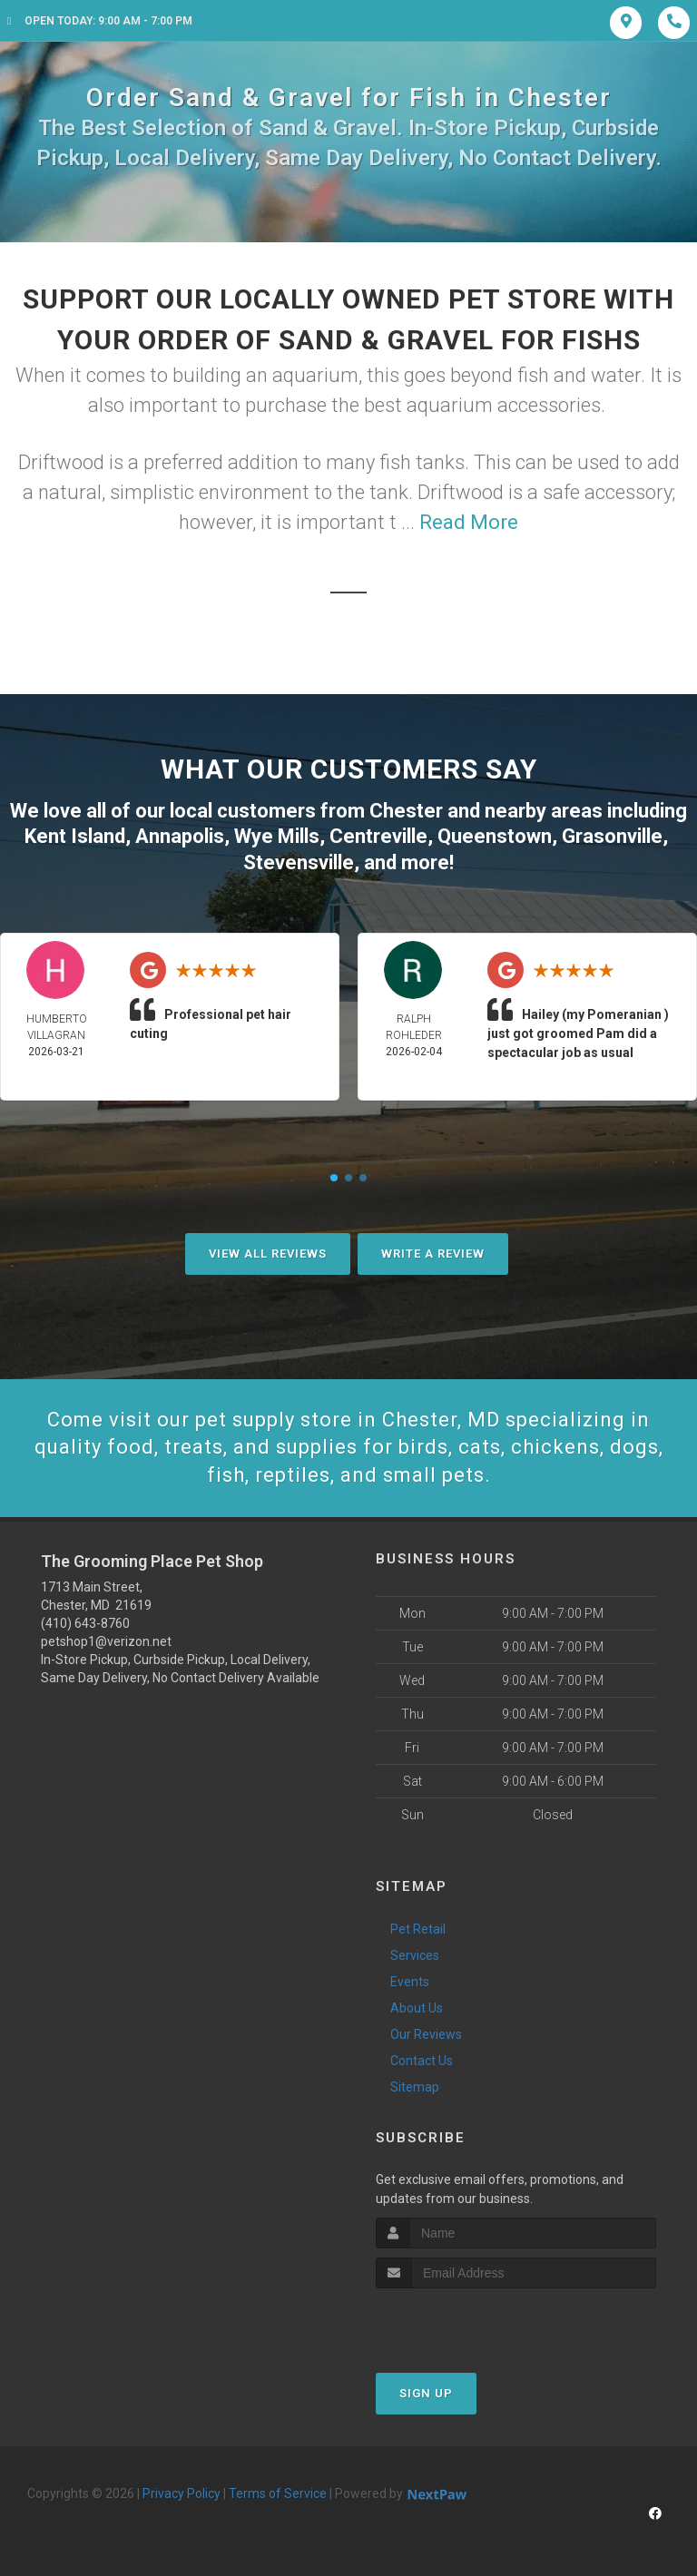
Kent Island (75, 836)
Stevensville (298, 862)
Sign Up (426, 2393)
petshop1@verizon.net (106, 1641)
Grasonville (612, 836)
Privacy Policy (181, 2493)
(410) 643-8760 (85, 1623)
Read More (468, 522)
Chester (406, 810)
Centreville (378, 836)
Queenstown (494, 836)
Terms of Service (278, 2493)
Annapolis (179, 836)
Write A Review (433, 1253)
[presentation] (472, 2322)
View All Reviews (268, 1253)
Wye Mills (276, 836)
